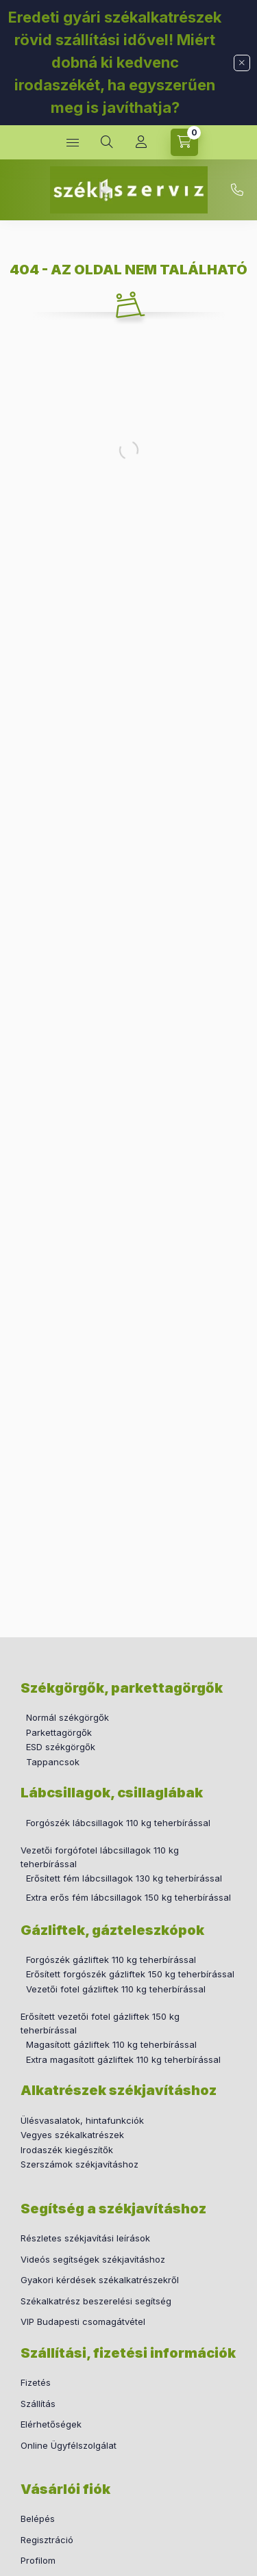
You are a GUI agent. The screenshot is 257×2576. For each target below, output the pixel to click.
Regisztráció (47, 2539)
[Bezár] (242, 63)
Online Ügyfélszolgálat (69, 2445)
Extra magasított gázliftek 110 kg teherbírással (123, 2059)
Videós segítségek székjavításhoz (93, 2259)
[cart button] (184, 142)
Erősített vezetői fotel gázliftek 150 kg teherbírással (100, 2023)
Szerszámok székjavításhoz (79, 2164)
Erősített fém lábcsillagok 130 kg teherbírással (124, 1878)
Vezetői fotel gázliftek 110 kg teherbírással (116, 1988)
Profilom (38, 2560)
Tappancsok (52, 1761)
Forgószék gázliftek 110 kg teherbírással (111, 1959)
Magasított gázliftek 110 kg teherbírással (111, 2044)
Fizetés (36, 2382)
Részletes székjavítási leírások (85, 2238)
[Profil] (141, 142)
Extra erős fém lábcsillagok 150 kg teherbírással (126, 1897)
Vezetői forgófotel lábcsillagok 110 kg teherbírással (100, 1857)
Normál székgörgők (67, 1717)
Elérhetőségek (51, 2424)
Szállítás (38, 2403)
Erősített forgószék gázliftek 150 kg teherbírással (130, 1973)
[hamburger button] (72, 142)
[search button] (107, 142)
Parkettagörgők (59, 1732)
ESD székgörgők (60, 1746)
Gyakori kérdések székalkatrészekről (100, 2279)
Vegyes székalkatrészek (72, 2134)
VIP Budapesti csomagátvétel (83, 2321)
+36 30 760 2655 (237, 190)
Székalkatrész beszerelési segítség (96, 2300)
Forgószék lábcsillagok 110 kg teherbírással (118, 1822)
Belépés (38, 2518)
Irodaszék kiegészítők (67, 2149)
